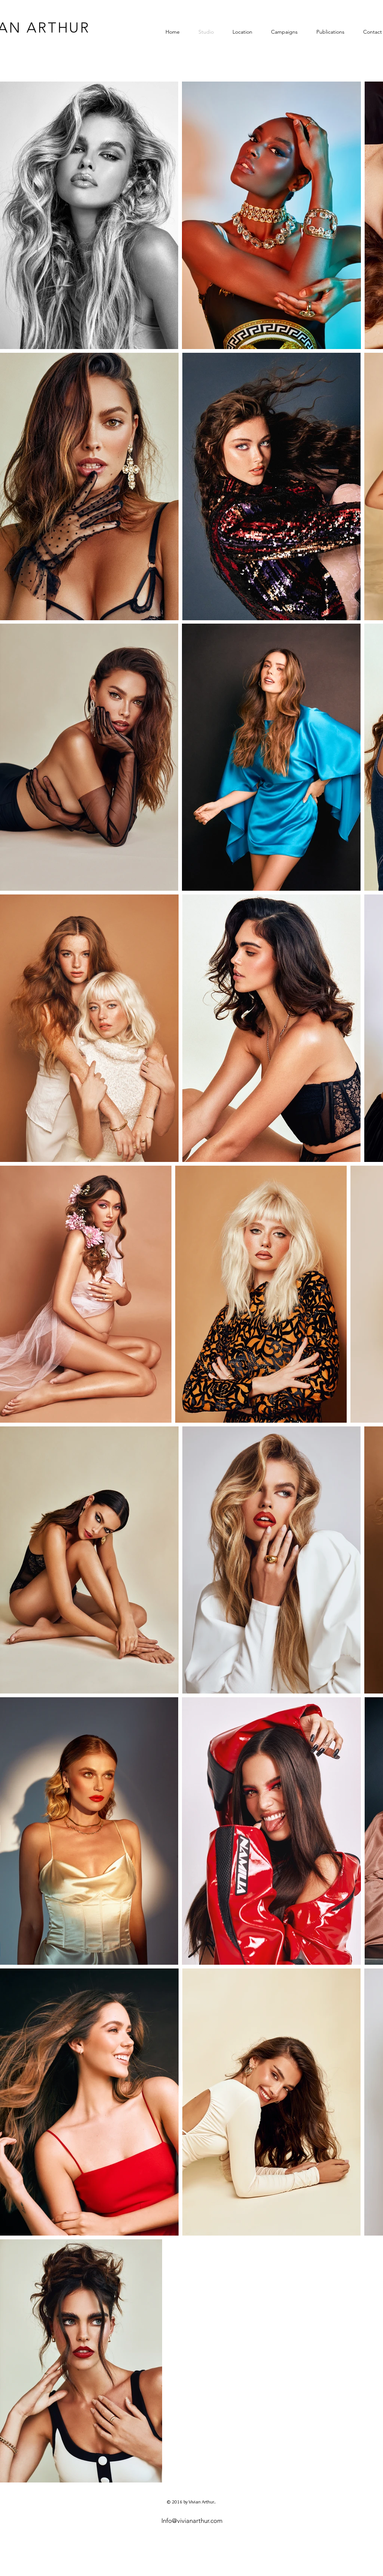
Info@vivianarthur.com (191, 2520)
